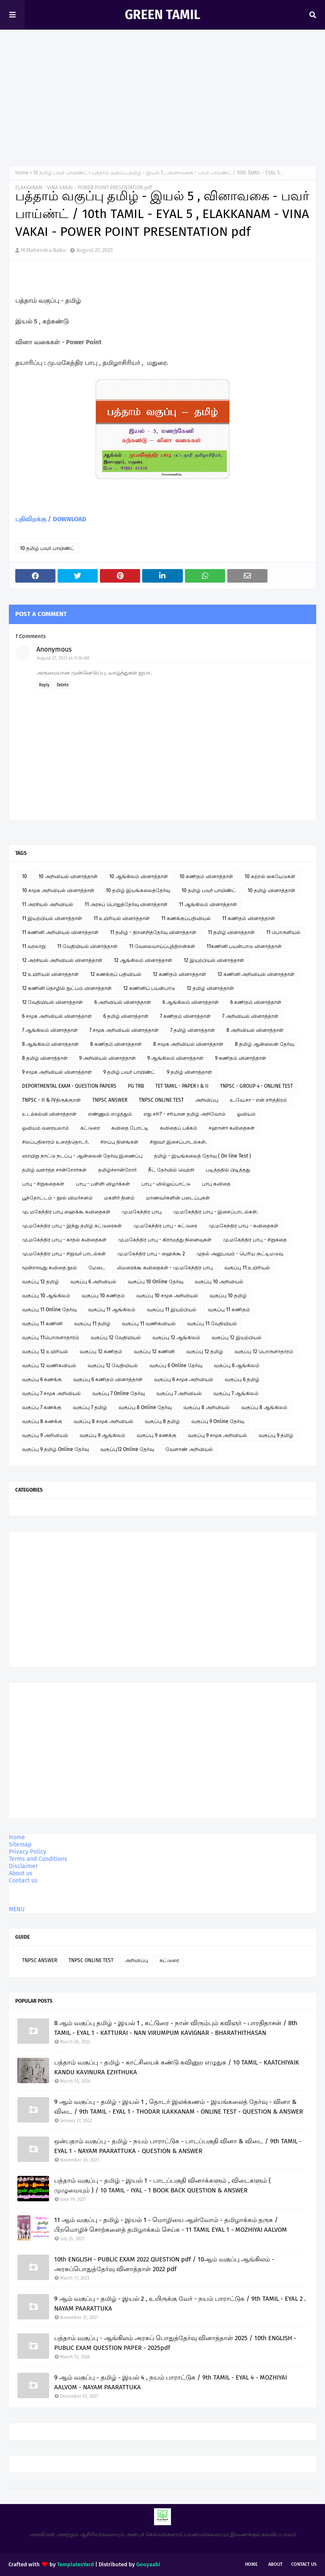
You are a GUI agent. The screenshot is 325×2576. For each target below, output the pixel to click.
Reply (44, 685)
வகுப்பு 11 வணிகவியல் (149, 1324)
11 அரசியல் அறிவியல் (47, 904)
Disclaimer (23, 1866)
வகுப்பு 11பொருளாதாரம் (50, 1338)
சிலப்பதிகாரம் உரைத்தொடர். (55, 1142)
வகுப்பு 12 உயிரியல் (45, 1351)
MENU (17, 1909)
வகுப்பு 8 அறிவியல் (206, 1407)
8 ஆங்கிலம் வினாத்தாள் (50, 1044)
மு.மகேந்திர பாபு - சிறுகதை (255, 1240)
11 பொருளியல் (283, 932)
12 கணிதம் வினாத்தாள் (179, 974)
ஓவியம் (246, 1114)
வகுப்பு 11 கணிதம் (229, 1310)
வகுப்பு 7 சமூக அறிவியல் (51, 1393)
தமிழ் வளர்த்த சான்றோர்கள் (54, 1170)
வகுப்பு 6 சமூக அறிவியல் (183, 1379)
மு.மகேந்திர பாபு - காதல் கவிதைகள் (64, 1240)
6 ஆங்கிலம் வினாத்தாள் (190, 1002)
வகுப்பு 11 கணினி (42, 1324)
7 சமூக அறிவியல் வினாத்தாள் (124, 1030)
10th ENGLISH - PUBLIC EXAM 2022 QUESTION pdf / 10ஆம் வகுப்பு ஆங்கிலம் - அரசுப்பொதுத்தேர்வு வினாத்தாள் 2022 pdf (164, 2264)
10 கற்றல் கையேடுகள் (270, 876)
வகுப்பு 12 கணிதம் (101, 1351)
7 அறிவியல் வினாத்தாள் (250, 1016)
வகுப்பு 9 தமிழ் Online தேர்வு (55, 1449)
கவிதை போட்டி (130, 1128)
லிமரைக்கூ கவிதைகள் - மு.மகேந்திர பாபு (165, 1268)
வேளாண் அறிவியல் (189, 1449)
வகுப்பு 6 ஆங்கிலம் (236, 1365)
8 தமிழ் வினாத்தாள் (45, 1058)
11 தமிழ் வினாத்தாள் (231, 932)
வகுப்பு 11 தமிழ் (92, 1324)
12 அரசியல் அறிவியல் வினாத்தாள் (62, 960)
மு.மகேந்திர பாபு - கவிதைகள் (243, 1226)
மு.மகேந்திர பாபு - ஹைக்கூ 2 (151, 1254)
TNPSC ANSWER (109, 1100)
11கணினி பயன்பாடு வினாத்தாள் (244, 946)
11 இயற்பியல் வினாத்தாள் (52, 918)
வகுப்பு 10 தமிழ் (228, 1296)
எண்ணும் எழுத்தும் (110, 1114)
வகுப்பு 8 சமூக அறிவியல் (103, 1421)
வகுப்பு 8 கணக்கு (42, 1421)
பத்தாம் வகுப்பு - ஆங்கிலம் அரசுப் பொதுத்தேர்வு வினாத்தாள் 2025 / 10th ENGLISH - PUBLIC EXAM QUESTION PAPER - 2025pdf (175, 2343)
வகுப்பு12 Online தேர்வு (127, 1449)
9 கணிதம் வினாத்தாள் (240, 1058)
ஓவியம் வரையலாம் (45, 1128)
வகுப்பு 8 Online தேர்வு (145, 1407)
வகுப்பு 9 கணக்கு (156, 1435)
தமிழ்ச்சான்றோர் (117, 1170)
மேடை (96, 1268)
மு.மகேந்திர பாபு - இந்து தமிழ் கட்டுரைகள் (72, 1226)
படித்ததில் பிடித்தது (228, 1170)
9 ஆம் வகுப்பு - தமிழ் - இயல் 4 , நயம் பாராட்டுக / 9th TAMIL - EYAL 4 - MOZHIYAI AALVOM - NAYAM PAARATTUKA (170, 2382)
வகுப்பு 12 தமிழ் (40, 1282)
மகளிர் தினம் (119, 1198)
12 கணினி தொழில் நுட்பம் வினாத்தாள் (67, 988)
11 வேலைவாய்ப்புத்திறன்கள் (162, 946)
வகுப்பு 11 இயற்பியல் (171, 1310)
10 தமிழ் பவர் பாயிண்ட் (60, 173)
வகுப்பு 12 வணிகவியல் (49, 1365)
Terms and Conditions (38, 1859)
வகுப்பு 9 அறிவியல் (45, 1435)
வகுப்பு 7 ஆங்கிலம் (236, 1393)
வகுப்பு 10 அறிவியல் (219, 1282)
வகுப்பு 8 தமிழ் (162, 1421)
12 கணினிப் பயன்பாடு (149, 988)
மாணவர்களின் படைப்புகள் (178, 1198)
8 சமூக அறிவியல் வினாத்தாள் (188, 1044)
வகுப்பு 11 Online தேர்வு (49, 1310)
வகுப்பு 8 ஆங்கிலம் (264, 1407)
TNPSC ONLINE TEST (161, 1100)
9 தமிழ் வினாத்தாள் (189, 1072)
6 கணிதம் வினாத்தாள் (255, 1002)
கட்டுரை (90, 1128)
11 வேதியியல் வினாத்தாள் (87, 946)
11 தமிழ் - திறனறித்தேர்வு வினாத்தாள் (153, 932)
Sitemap (20, 1844)
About (275, 2564)
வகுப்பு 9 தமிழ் (276, 1435)
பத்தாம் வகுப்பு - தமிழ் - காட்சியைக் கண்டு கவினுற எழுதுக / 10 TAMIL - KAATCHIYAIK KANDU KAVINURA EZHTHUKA (176, 2067)
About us (21, 1873)
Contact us (23, 1880)
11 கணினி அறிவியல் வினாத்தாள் (60, 932)
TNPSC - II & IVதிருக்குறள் (51, 1100)
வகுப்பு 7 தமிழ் (90, 1407)
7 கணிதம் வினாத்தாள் (185, 1016)
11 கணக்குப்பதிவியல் (186, 918)
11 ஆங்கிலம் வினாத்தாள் (208, 904)
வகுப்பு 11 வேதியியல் (212, 1324)
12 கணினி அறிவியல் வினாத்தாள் (256, 974)
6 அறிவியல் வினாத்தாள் (122, 1002)
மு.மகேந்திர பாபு (142, 1212)
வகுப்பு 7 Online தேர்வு (118, 1393)
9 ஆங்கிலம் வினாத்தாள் (175, 1058)
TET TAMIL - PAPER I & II (182, 1086)
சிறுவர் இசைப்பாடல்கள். (178, 1142)
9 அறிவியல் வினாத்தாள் (107, 1058)
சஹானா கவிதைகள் (232, 1128)
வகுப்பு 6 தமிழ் (242, 1379)
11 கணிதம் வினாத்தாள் (248, 918)
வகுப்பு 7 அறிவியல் (179, 1393)
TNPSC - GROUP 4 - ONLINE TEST (256, 1086)
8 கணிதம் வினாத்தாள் (116, 1044)
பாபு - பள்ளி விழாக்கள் (103, 1184)
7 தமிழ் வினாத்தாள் (192, 1030)
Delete (63, 685)
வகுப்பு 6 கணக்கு (42, 1379)
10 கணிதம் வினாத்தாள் (206, 876)
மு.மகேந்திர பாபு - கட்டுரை (165, 1226)
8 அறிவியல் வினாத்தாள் (255, 1030)
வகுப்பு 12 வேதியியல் (116, 1338)
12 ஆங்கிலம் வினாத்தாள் (143, 960)
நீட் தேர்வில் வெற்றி (171, 1170)
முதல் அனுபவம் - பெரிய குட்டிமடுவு (239, 1254)
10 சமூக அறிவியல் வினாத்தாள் (58, 890)
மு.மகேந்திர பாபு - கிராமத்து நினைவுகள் (165, 1240)
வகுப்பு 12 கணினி (154, 1351)
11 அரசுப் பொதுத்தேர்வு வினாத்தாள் (126, 904)
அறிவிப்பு (206, 1100)
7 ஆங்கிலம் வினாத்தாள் (50, 1030)
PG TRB (136, 1086)
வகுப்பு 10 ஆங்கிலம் (46, 1296)
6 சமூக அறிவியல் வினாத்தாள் (57, 1016)
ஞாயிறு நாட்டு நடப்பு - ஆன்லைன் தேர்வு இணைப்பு (82, 1156)
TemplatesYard (75, 2564)
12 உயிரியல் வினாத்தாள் (50, 974)
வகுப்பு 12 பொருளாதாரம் (263, 1351)
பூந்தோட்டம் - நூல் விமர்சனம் (57, 1198)
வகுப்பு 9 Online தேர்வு (217, 1421)
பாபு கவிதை (216, 1184)
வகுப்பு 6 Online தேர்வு (175, 1365)
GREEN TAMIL (162, 14)
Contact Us (304, 2564)
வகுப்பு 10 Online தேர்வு (155, 1282)
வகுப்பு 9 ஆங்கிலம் (102, 1435)
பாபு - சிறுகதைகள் (43, 1184)
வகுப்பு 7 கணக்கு (41, 1407)
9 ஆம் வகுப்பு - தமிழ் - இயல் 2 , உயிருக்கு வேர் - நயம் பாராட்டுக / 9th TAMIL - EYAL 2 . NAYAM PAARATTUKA (180, 2303)
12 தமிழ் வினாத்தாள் (210, 988)
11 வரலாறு (34, 946)
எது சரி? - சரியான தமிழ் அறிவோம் (184, 1114)
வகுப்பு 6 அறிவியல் (93, 1282)
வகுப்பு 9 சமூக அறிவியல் (217, 1435)
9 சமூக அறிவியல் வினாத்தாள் (57, 1072)
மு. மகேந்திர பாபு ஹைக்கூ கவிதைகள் (66, 1212)
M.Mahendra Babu (43, 250)
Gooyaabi (148, 2564)
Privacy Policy (27, 1851)
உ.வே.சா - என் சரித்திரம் (258, 1100)
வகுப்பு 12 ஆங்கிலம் (176, 1338)
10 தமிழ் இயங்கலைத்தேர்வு (138, 890)
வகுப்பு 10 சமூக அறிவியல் (167, 1296)
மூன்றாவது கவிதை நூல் (49, 1268)
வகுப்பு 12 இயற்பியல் (237, 1338)
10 (24, 876)
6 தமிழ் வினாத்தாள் (126, 1016)
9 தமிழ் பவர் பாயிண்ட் (129, 1072)
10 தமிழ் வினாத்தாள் (271, 890)
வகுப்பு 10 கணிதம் (103, 1296)
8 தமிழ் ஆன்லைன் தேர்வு (264, 1044)
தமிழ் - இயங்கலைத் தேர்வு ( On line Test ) (202, 1156)
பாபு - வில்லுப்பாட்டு (165, 1184)
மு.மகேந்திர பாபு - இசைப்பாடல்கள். (215, 1212)
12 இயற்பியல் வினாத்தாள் (214, 960)
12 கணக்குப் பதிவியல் (115, 974)
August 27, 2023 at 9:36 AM (63, 658)
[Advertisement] (162, 93)
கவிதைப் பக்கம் (178, 1128)
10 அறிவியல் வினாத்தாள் (68, 876)
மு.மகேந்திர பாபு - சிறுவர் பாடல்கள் (64, 1254)
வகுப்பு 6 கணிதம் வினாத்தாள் (108, 1379)
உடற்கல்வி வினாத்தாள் (49, 1114)
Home (22, 173)
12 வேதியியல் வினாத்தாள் (52, 1002)
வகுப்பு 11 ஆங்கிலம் (111, 1310)
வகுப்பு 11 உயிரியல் (247, 1268)
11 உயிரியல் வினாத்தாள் (122, 918)
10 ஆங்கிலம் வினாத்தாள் (138, 876)
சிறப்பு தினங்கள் (119, 1142)
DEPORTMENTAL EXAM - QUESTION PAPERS (69, 1086)
